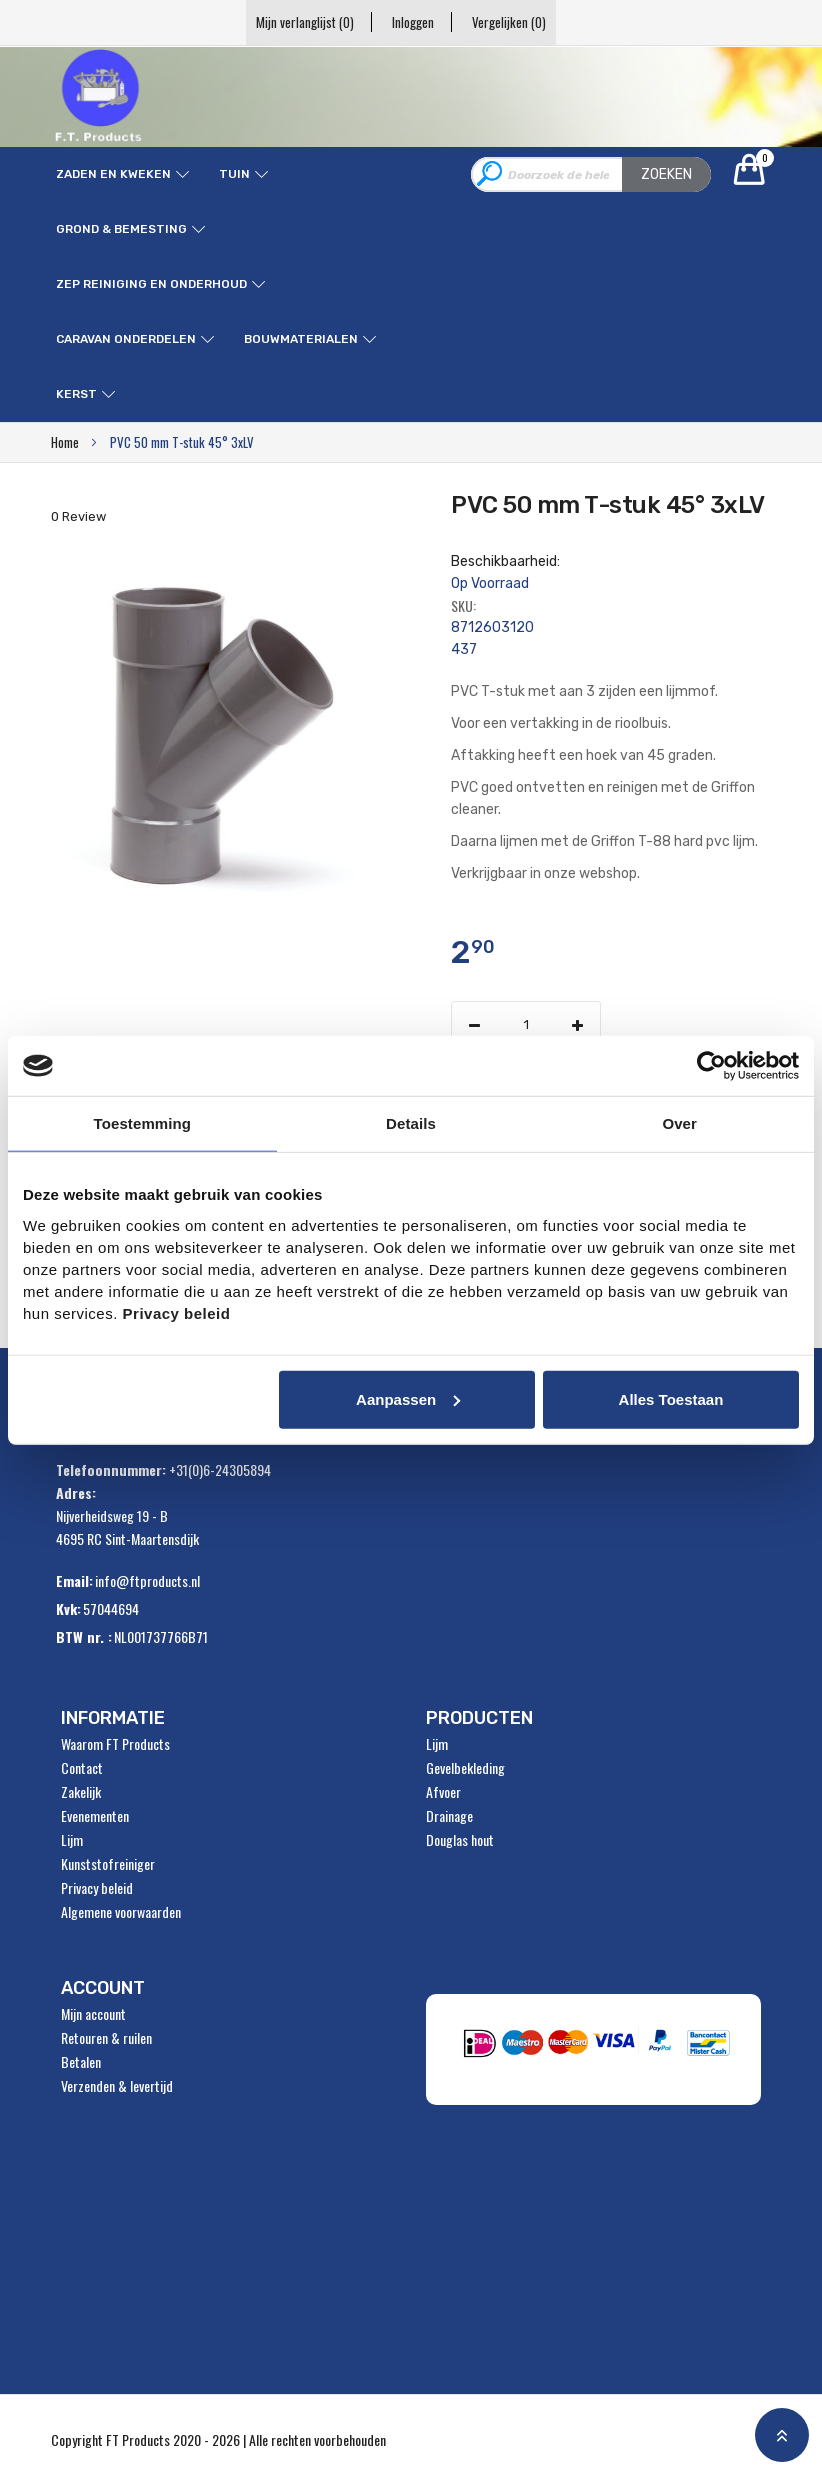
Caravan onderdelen (126, 339)
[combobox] (591, 174)
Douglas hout (460, 1840)
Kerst (76, 394)
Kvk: (68, 1608)
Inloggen (413, 22)
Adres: (76, 1492)
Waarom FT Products (115, 1744)
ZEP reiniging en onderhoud (151, 284)
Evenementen (95, 1816)
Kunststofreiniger (108, 1864)
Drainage (449, 1816)
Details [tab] (411, 1123)
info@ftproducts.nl (147, 1580)
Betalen (81, 2062)
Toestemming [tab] (143, 1123)
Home (65, 442)
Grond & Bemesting (121, 229)
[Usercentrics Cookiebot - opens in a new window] (711, 1066)
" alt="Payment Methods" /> (599, 2049)
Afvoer (443, 1792)
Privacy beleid (97, 1888)
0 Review (78, 516)
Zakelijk (81, 1792)
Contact (82, 1768)
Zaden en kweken (113, 174)
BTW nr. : (84, 1636)
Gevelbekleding (465, 1768)
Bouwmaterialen (301, 339)
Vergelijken (515, 22)
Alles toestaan (671, 1398)
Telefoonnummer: (111, 1469)
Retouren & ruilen (106, 2038)
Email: (74, 1580)
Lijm (72, 1840)
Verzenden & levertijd (117, 2086)
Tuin (234, 174)
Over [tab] (679, 1123)
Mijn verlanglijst (299, 22)
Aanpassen (408, 1398)
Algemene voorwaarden (121, 1912)
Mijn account (93, 2014)
